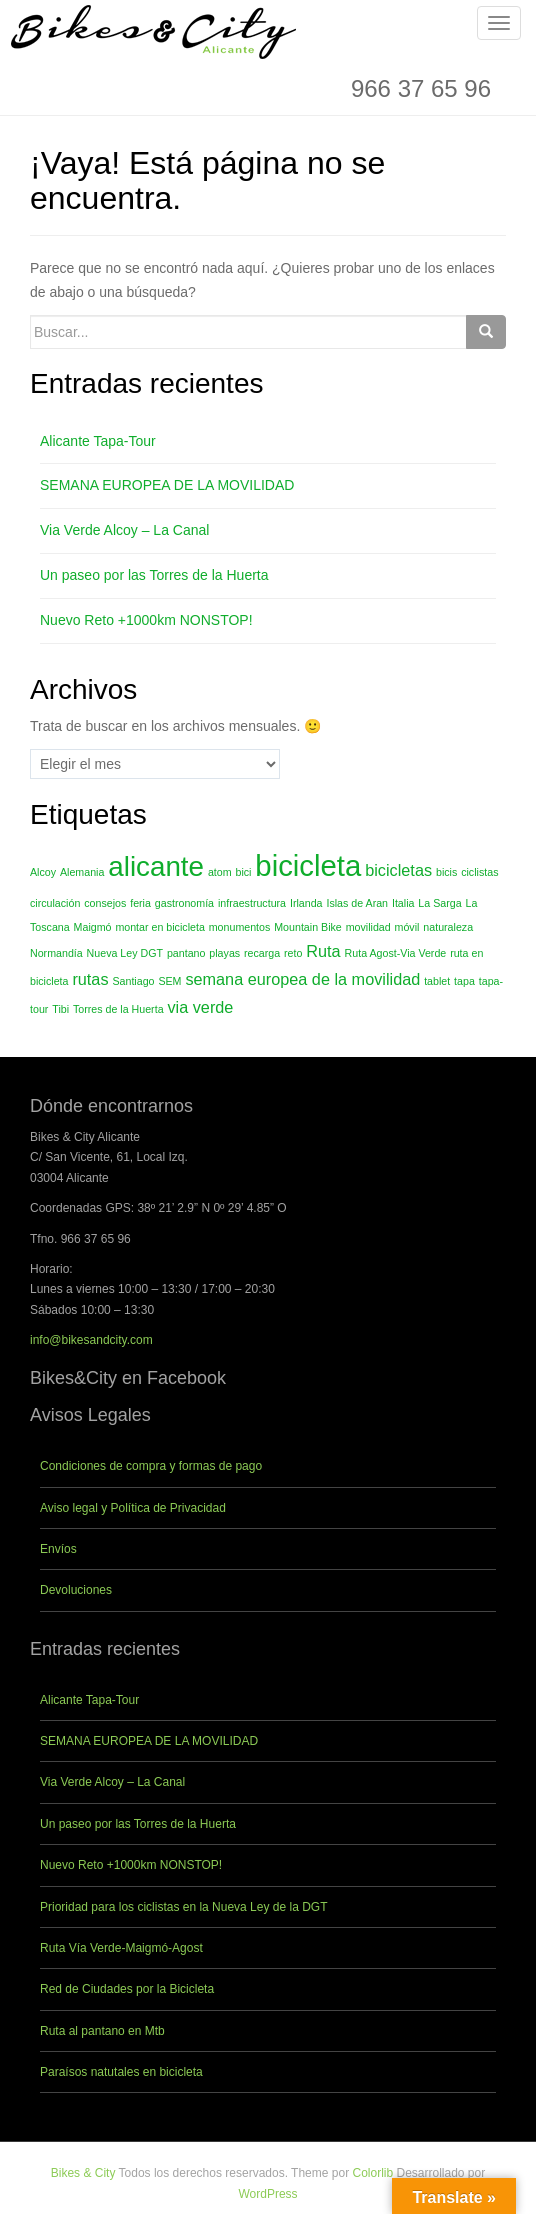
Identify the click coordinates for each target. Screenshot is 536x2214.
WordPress (267, 2194)
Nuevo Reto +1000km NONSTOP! (146, 620)
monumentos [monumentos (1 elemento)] (240, 927)
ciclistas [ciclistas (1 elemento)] (479, 872)
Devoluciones (76, 1590)
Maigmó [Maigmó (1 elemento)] (93, 927)
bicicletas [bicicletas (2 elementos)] (398, 870)
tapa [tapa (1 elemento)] (464, 981)
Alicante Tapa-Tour (98, 441)
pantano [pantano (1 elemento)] (186, 953)
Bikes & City (83, 2173)
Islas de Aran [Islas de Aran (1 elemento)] (357, 903)
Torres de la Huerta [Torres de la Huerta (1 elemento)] (118, 1009)
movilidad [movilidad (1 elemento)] (368, 927)
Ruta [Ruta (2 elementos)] (323, 951)
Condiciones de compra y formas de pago (151, 1466)
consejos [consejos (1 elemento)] (105, 903)
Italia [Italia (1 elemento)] (403, 903)
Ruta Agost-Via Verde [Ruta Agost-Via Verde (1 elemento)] (396, 953)
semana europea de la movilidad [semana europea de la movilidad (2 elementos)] (302, 979)
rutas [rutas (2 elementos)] (90, 979)
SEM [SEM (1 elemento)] (169, 981)
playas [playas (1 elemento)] (224, 953)
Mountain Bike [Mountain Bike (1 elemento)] (308, 927)
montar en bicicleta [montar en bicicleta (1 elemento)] (159, 927)
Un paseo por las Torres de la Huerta (154, 575)
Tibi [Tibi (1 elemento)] (60, 1009)
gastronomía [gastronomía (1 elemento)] (184, 903)
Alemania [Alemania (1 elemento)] (82, 872)
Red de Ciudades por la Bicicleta (127, 1989)
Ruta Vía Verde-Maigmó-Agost (121, 1948)
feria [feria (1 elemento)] (140, 903)
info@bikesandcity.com (91, 1340)
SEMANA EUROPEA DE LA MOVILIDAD (167, 485)
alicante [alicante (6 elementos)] (156, 866)
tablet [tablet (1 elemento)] (437, 981)
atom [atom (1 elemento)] (220, 872)
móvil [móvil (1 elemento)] (407, 927)
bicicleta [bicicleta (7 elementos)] (308, 865)
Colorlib (372, 2173)
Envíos (58, 1549)
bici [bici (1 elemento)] (243, 872)
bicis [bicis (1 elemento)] (446, 872)
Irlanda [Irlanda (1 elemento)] (306, 903)
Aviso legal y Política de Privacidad (133, 1508)
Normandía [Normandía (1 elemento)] (56, 953)
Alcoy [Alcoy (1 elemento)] (43, 872)
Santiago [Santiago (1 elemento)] (133, 981)
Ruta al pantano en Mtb (102, 2031)
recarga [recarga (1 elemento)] (262, 953)
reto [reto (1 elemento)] (293, 953)
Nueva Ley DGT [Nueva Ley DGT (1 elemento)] (125, 953)
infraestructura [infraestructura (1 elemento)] (252, 903)
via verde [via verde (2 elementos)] (200, 1007)
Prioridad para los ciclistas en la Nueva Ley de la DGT (183, 1907)
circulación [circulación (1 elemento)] (55, 903)
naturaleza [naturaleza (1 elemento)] (448, 927)
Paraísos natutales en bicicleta (121, 2072)
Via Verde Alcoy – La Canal (124, 530)
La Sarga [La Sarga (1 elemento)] (439, 903)
